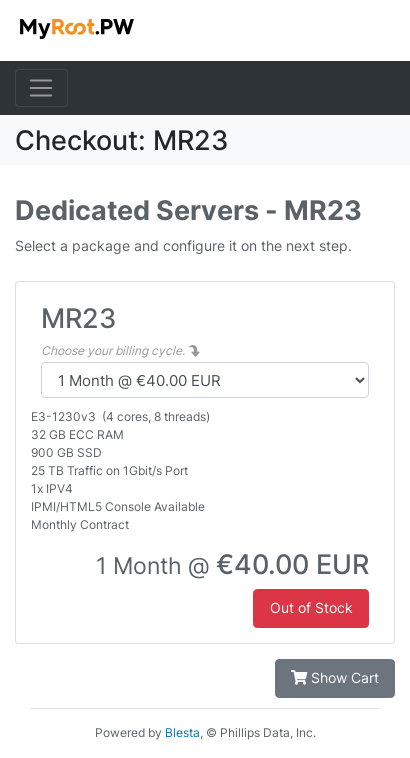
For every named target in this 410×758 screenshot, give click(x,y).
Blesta (182, 732)
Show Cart (335, 677)
